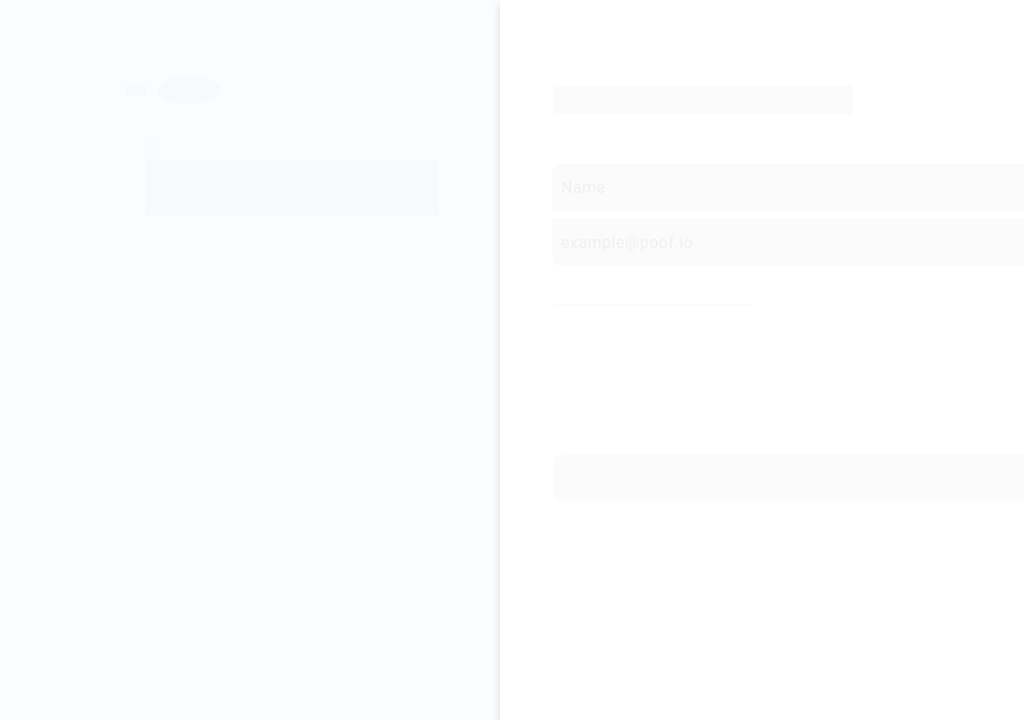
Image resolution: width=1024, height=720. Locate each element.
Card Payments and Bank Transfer (631, 326)
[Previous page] (161, 80)
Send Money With (607, 360)
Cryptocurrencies (826, 360)
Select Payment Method (627, 285)
